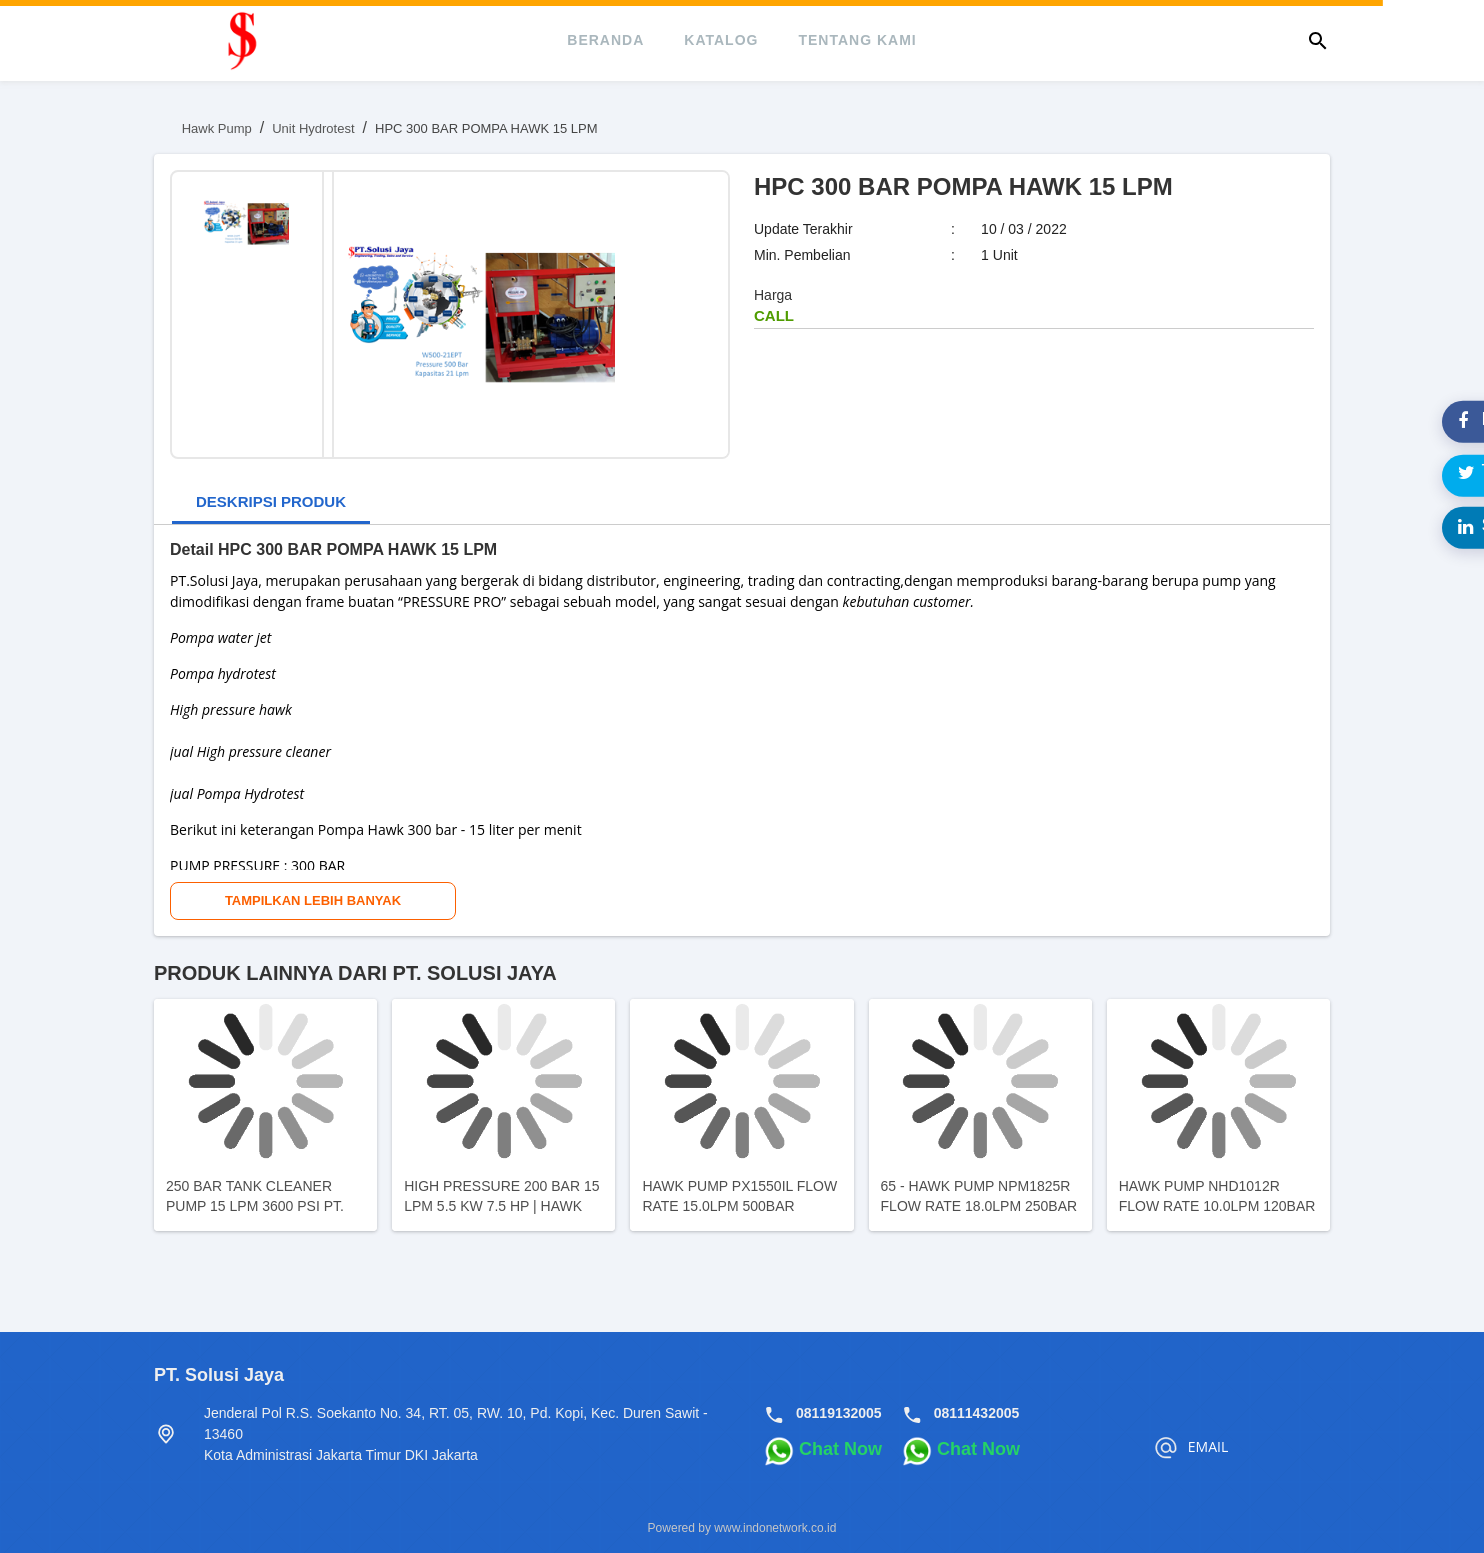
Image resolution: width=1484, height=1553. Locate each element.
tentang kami (857, 40)
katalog (721, 40)
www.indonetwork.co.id (775, 1528)
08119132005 (839, 1413)
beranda (605, 40)
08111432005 (977, 1413)
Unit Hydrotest (313, 128)
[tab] (271, 503)
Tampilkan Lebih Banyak (313, 900)
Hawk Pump (217, 128)
